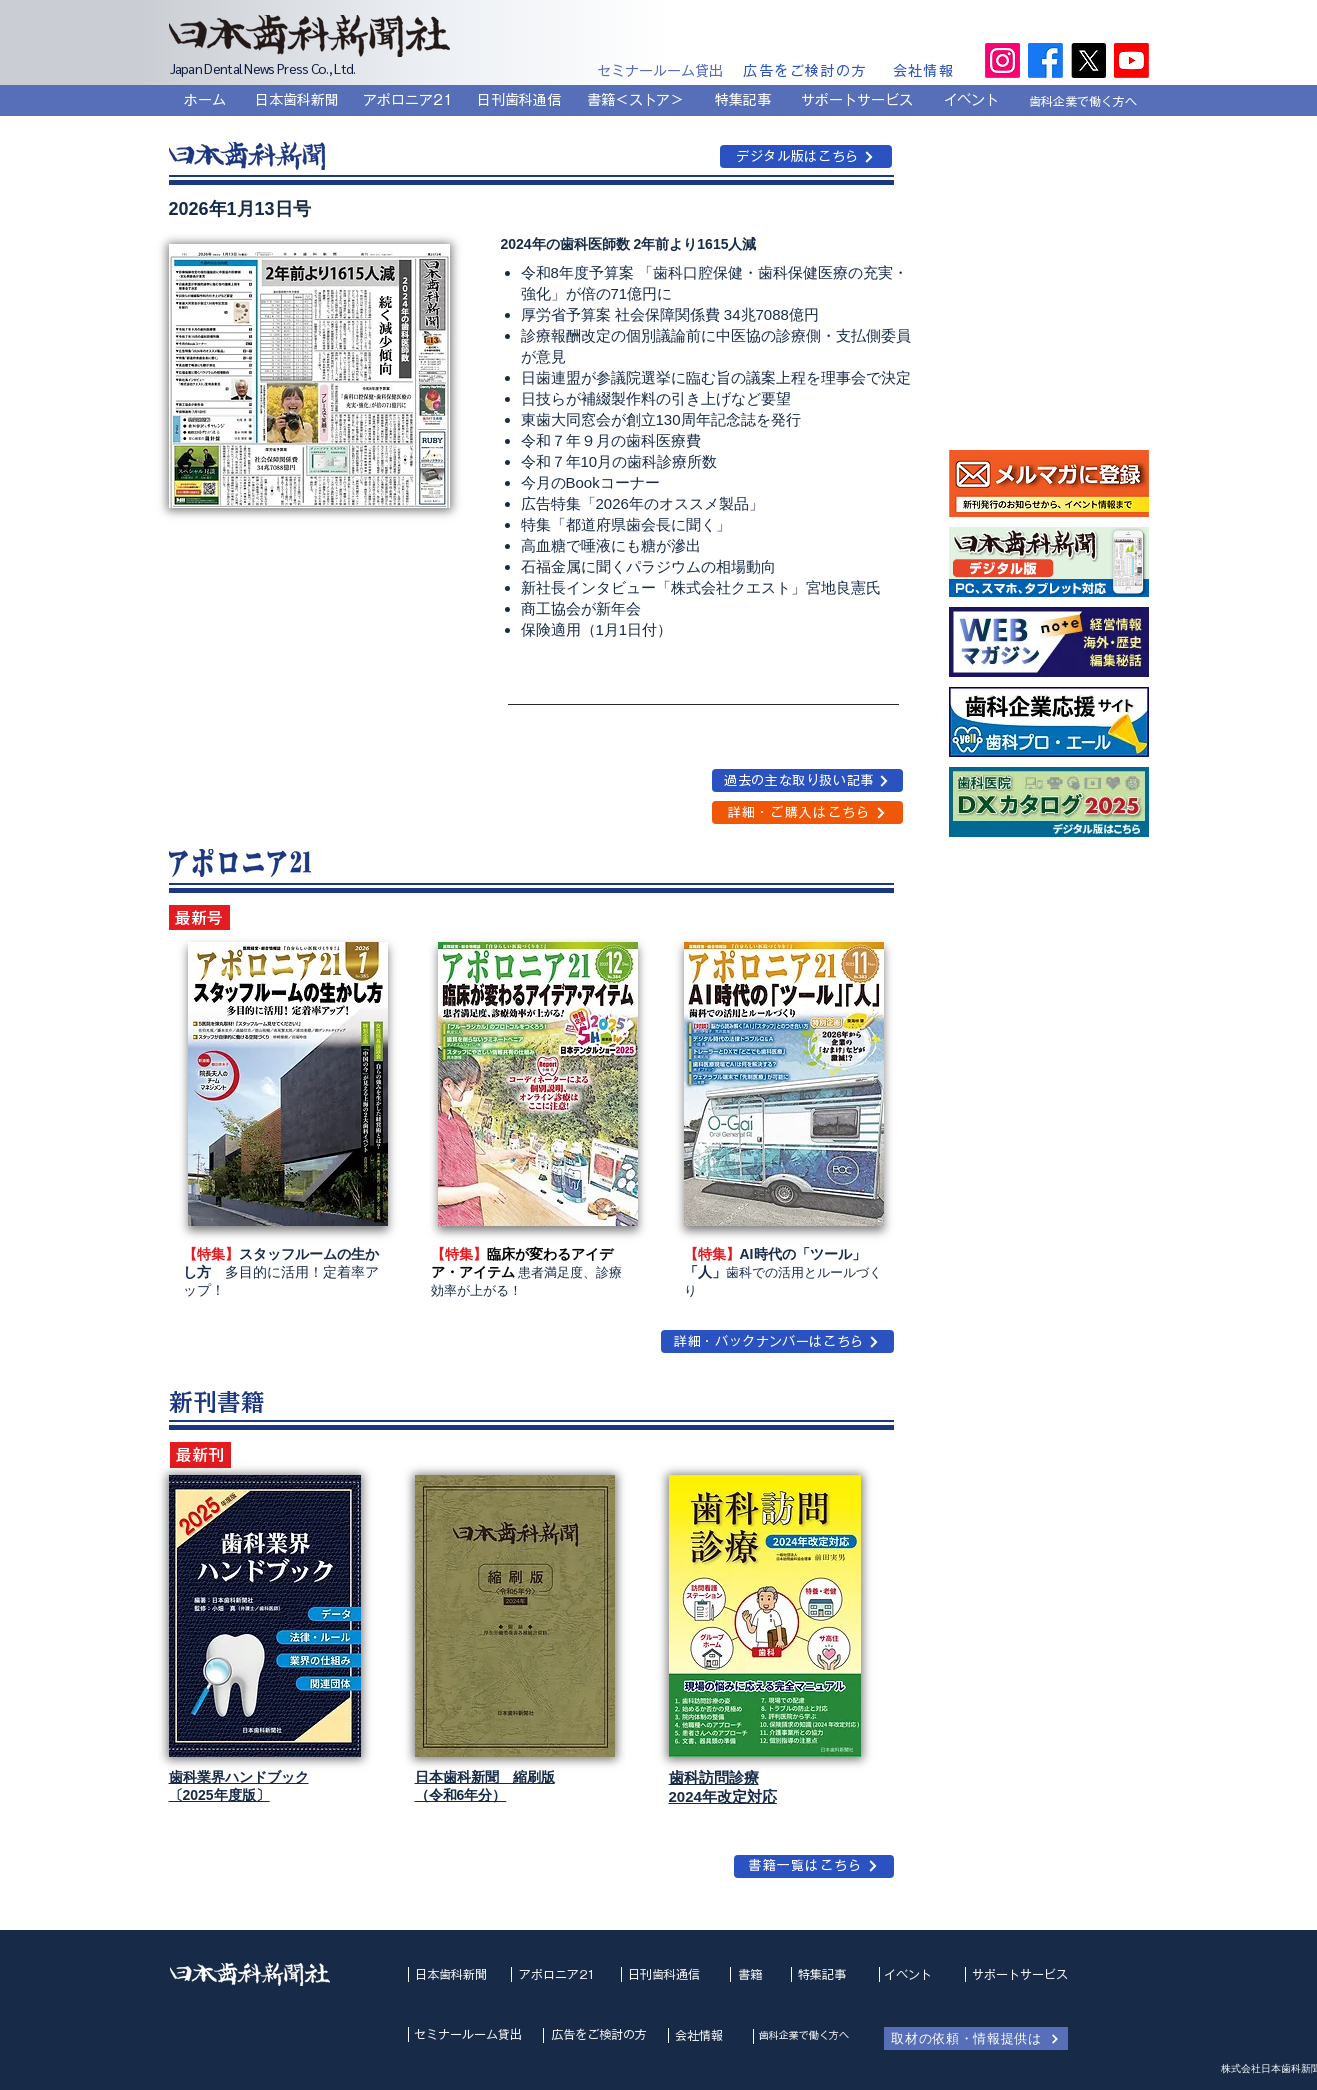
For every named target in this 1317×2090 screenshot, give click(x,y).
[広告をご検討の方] (806, 71)
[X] (1088, 60)
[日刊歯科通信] (519, 100)
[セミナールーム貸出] (660, 71)
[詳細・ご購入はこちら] (807, 812)
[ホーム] (205, 100)
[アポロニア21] (408, 100)
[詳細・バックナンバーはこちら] (777, 1341)
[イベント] (972, 100)
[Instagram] (1002, 60)
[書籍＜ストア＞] (635, 100)
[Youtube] (1131, 60)
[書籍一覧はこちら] (814, 1866)
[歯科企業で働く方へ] (1083, 101)
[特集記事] (743, 100)
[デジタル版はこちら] (806, 156)
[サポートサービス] (857, 100)
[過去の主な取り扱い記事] (807, 780)
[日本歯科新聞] (297, 100)
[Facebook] (1045, 60)
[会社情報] (925, 71)
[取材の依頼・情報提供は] (976, 2038)
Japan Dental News (222, 68)
